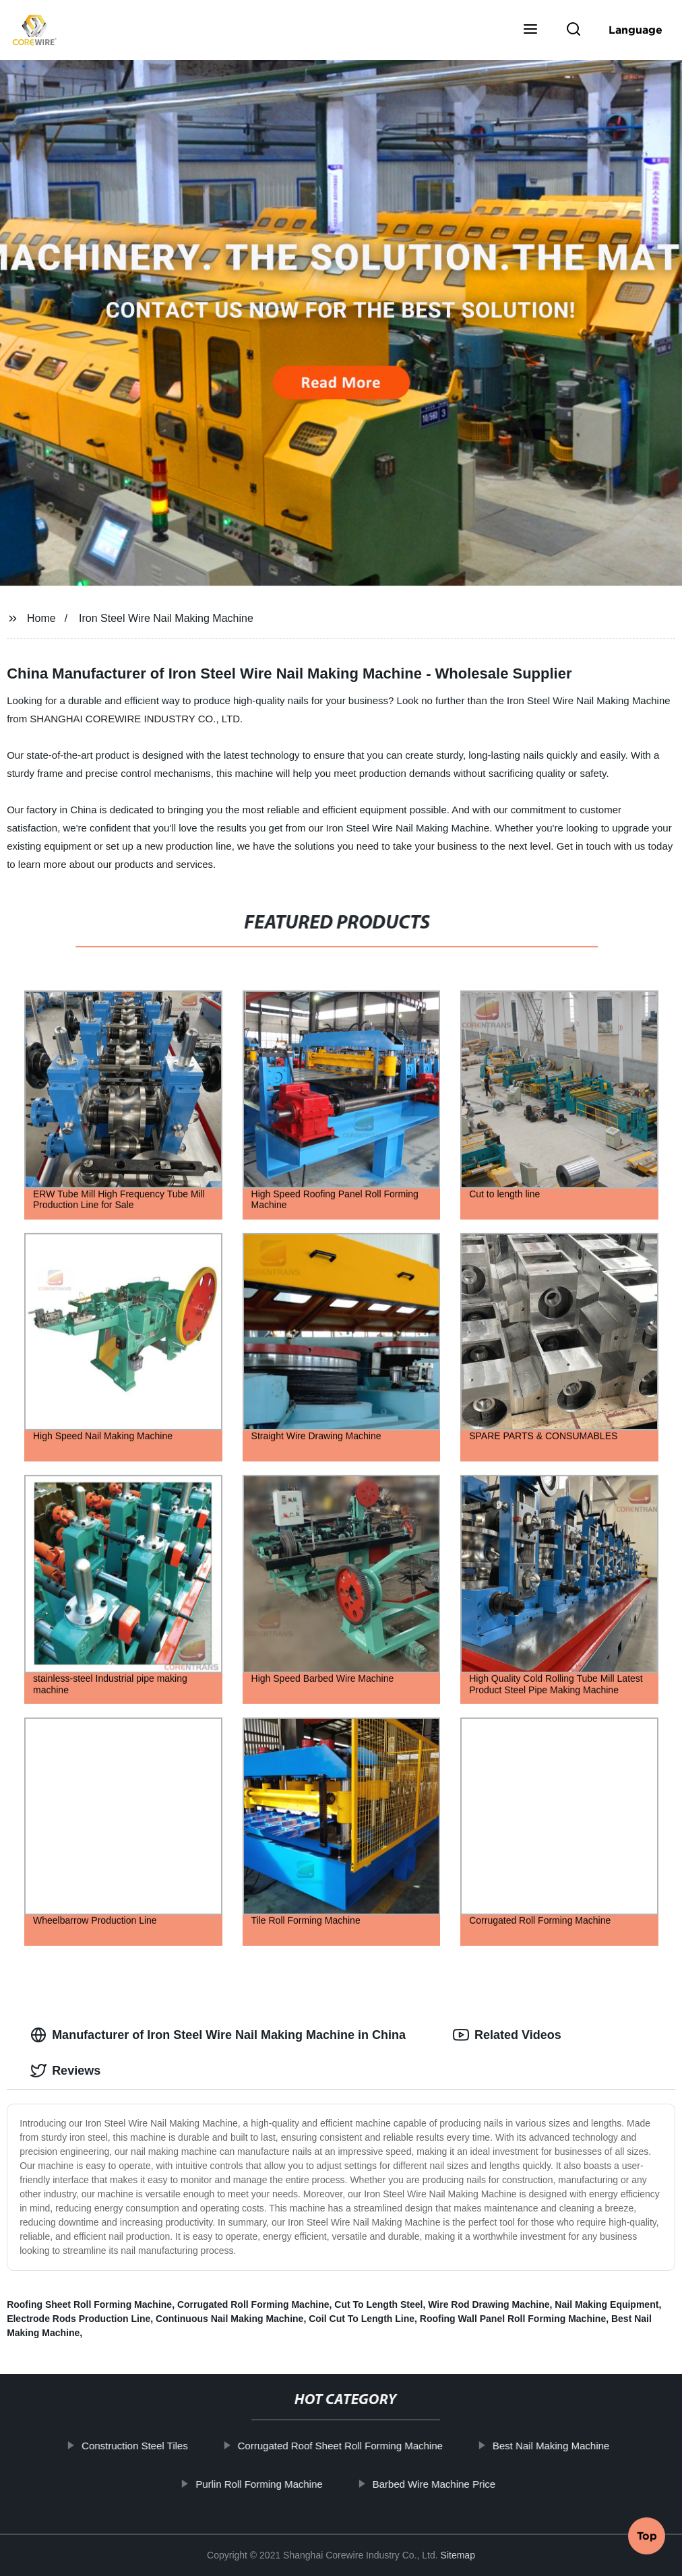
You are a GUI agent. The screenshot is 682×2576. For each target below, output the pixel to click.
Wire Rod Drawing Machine (488, 2304)
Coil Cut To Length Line (361, 2318)
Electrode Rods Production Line (78, 2318)
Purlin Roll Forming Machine (261, 2483)
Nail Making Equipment (606, 2304)
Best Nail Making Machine (553, 2445)
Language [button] (635, 30)
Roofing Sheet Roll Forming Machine (89, 2304)
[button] (530, 30)
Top (647, 2538)
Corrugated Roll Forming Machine (253, 2304)
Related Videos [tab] (507, 2035)
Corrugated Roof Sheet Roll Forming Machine (343, 2445)
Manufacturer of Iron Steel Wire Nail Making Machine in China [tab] (218, 2035)
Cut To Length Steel (378, 2304)
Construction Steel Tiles (137, 2445)
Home (41, 618)
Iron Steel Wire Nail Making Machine (166, 618)
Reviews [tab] (65, 2071)
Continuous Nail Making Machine (229, 2318)
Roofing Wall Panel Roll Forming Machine (513, 2318)
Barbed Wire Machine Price (437, 2483)
